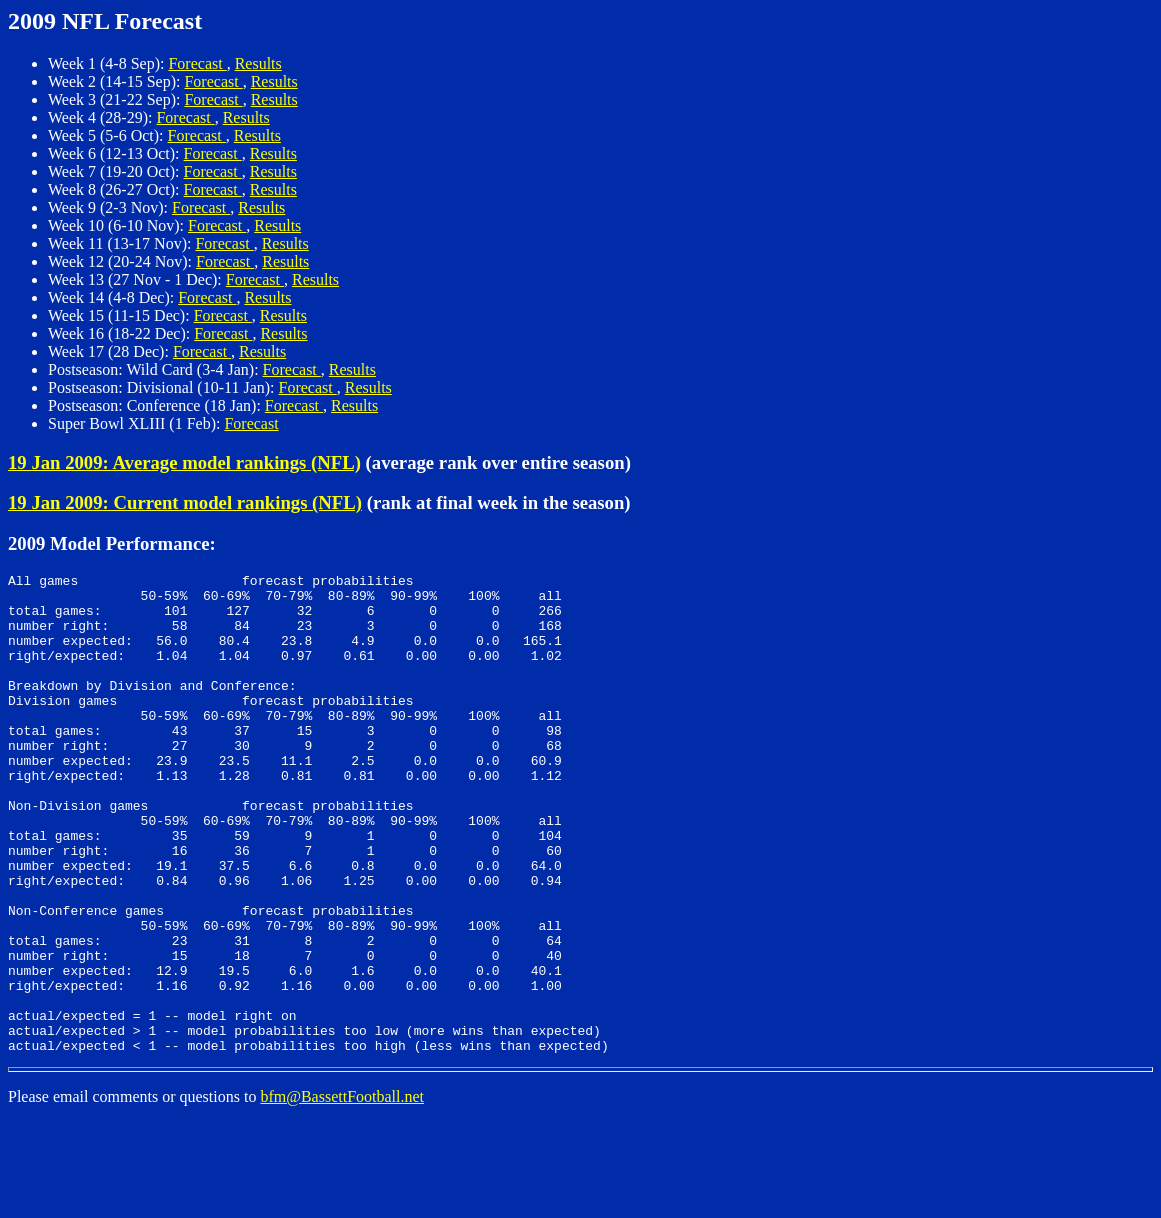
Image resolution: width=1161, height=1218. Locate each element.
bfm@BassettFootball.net (342, 1192)
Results (258, 63)
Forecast (197, 63)
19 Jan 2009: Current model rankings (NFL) (185, 502)
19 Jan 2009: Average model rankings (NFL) (184, 462)
